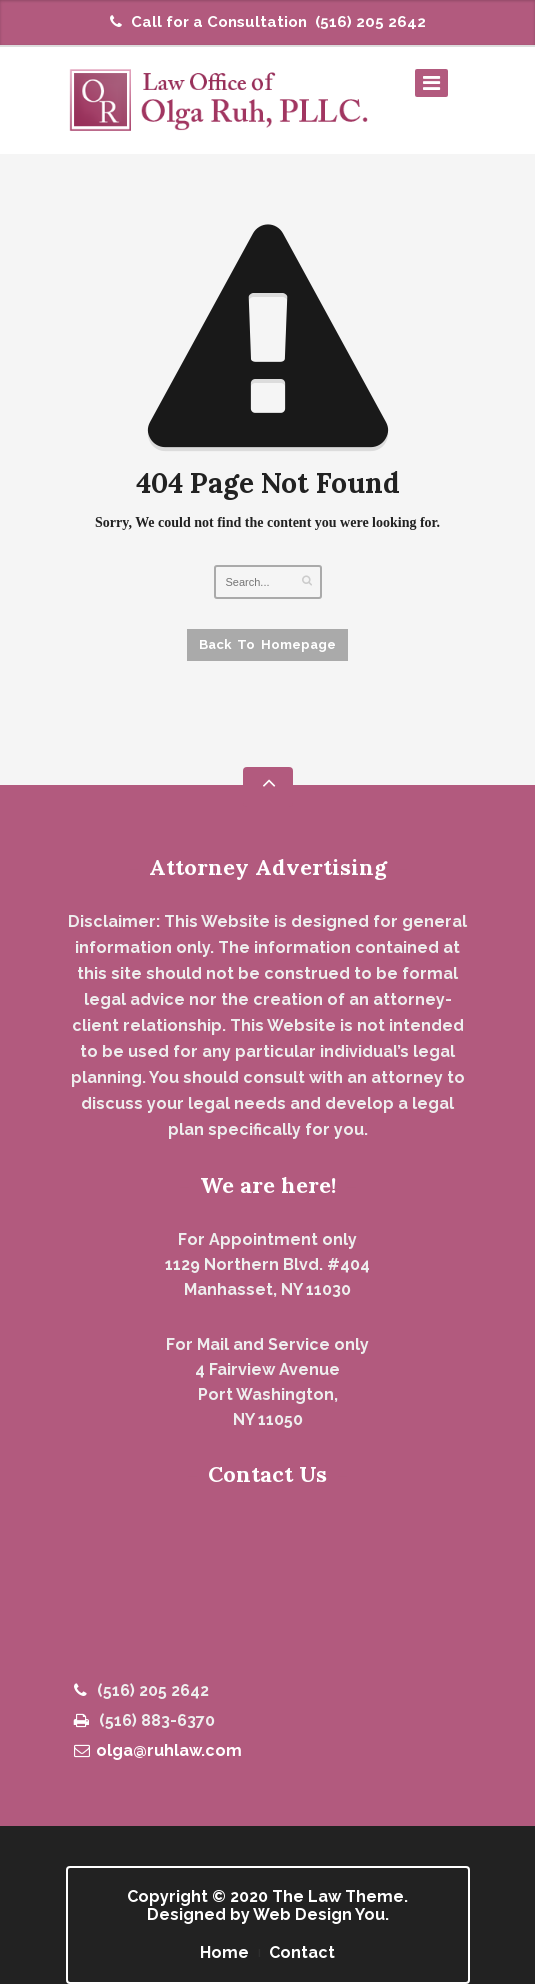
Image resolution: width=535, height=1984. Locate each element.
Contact (302, 1952)
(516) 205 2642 (370, 22)
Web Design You (319, 1914)
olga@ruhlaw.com (158, 1750)
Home (224, 1952)
